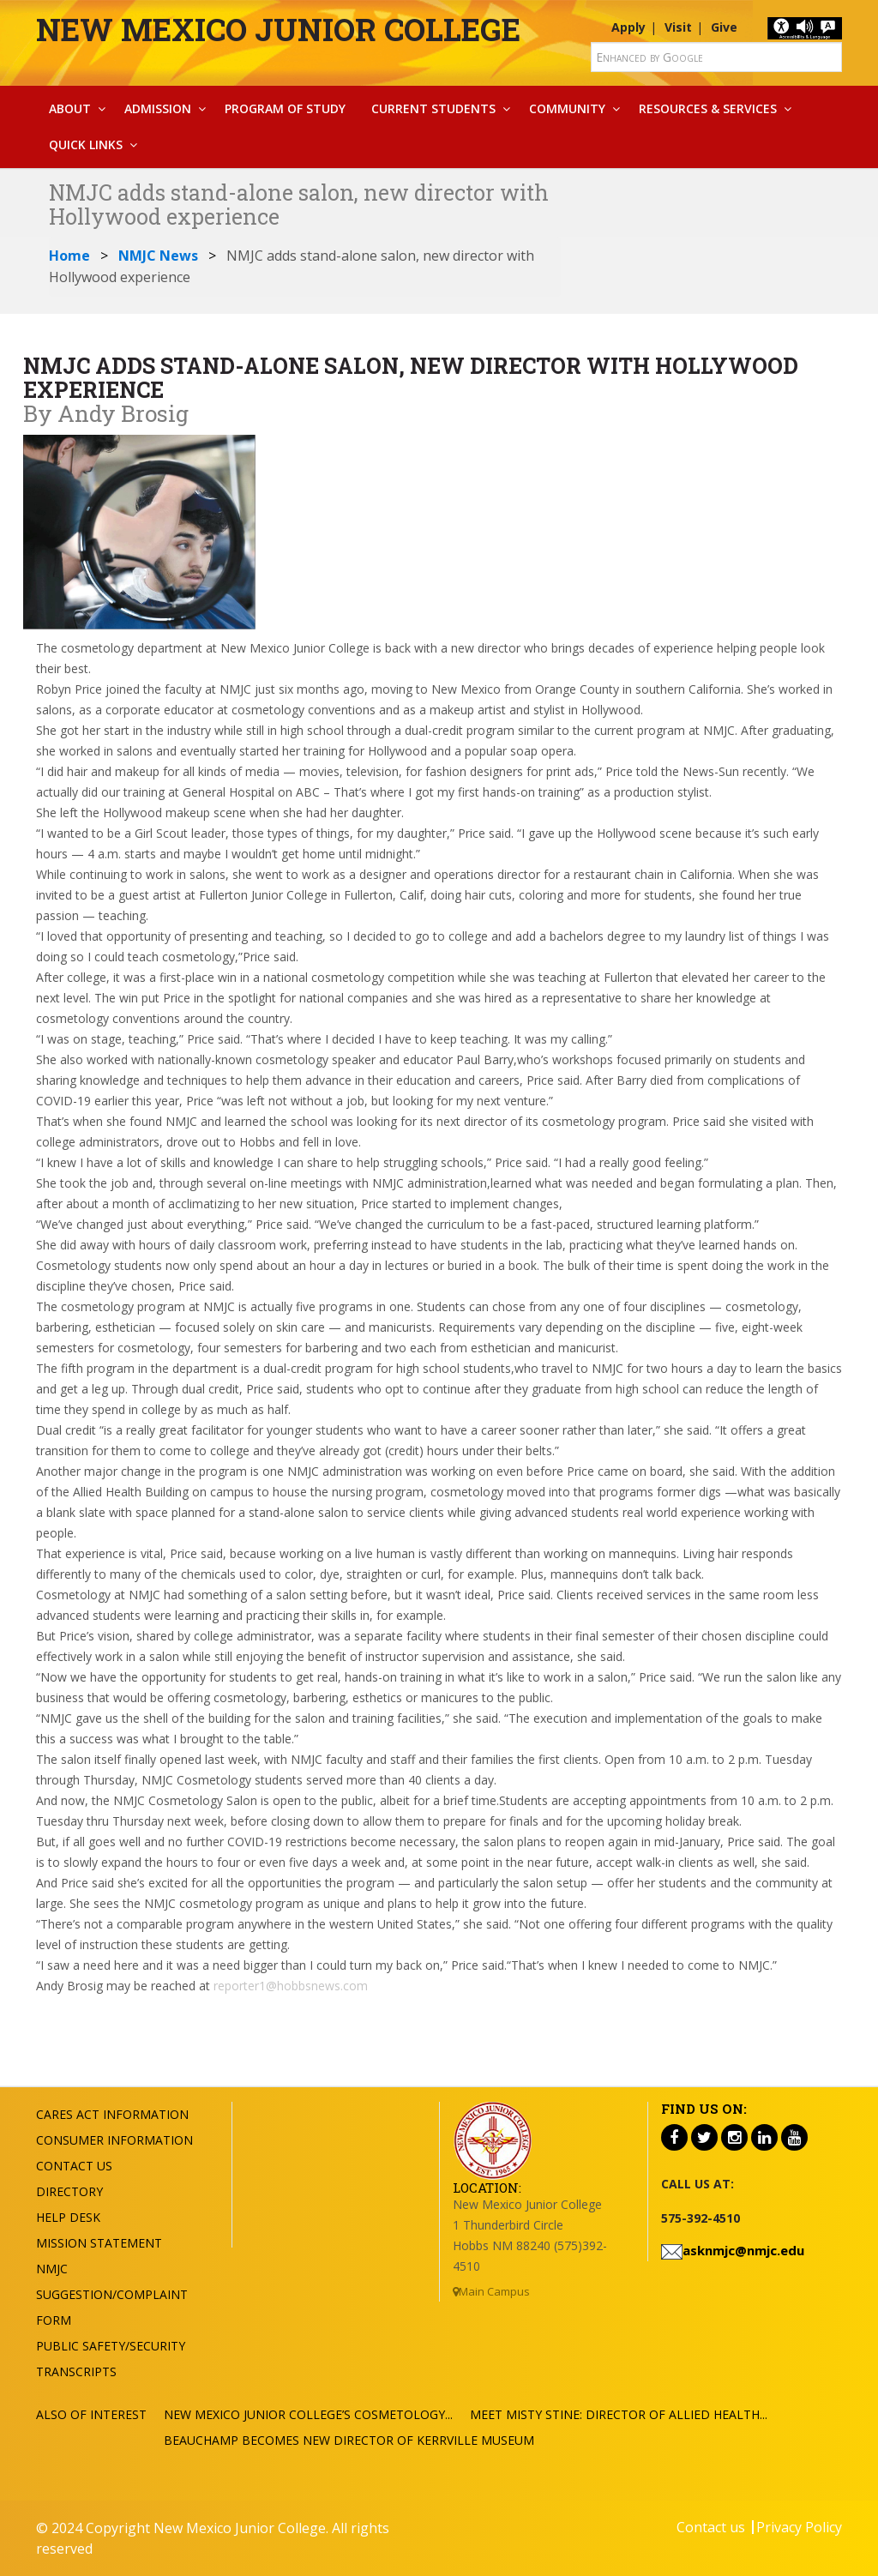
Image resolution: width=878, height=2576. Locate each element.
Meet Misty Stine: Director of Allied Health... (618, 2414)
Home (69, 255)
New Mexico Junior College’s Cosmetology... (308, 2414)
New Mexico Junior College (278, 29)
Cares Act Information (112, 2114)
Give (724, 27)
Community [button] (567, 108)
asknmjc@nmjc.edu (743, 2250)
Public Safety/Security (110, 2346)
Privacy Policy (799, 2527)
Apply (628, 27)
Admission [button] (157, 108)
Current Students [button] (433, 108)
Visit (678, 27)
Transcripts (76, 2371)
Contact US (74, 2166)
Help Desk (68, 2217)
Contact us (711, 2527)
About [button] (70, 108)
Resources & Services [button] (708, 108)
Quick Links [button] (86, 144)
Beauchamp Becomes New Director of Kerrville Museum (349, 2440)
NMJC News (158, 255)
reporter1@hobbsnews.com (289, 1985)
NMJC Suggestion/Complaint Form (112, 2294)
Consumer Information (114, 2140)
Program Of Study (285, 108)
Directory (69, 2191)
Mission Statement (99, 2243)
